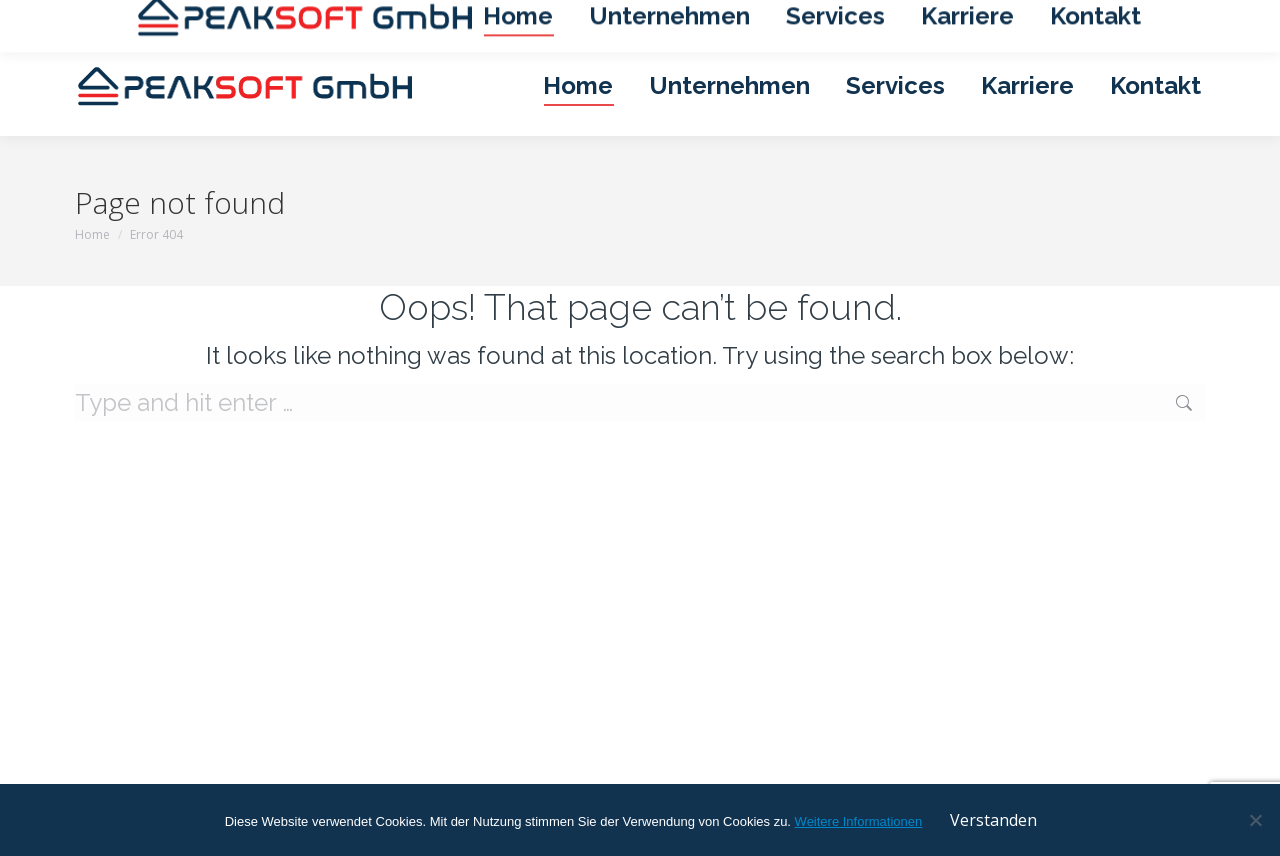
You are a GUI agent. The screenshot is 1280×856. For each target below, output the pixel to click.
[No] (1255, 820)
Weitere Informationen (859, 821)
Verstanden (993, 820)
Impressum (947, 18)
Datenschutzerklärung (1074, 18)
